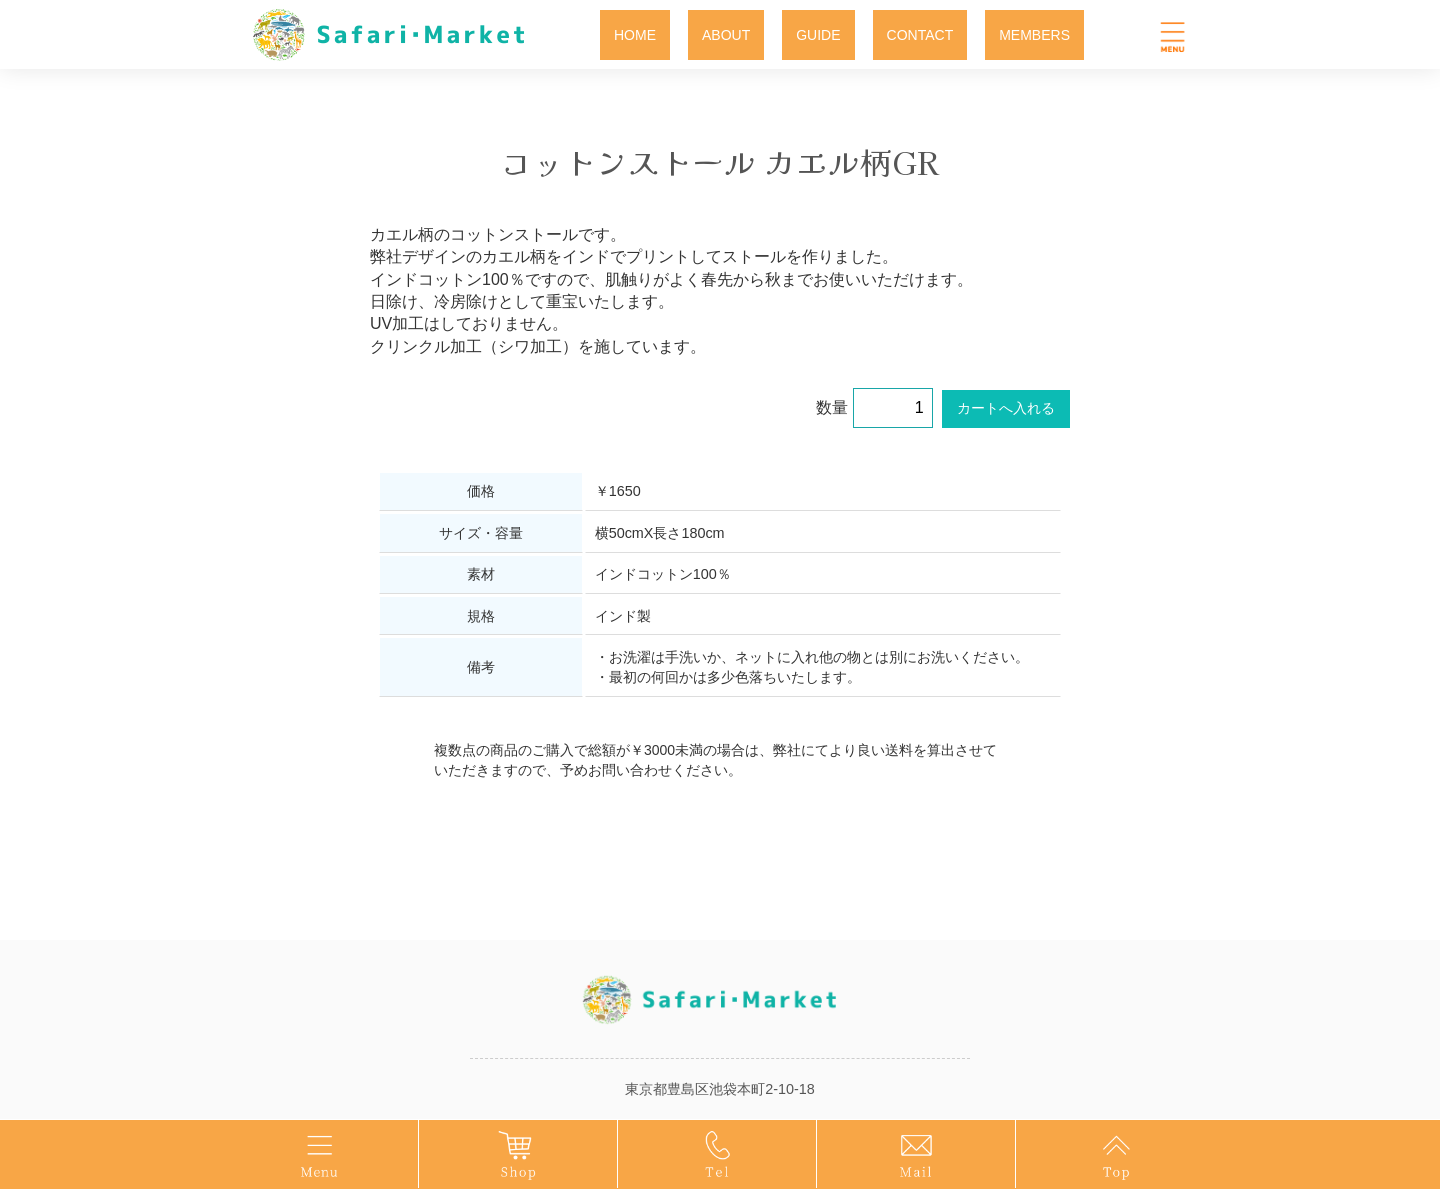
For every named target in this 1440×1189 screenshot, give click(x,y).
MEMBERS (1034, 35)
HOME (635, 35)
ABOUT (726, 35)
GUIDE (818, 35)
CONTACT (920, 35)
